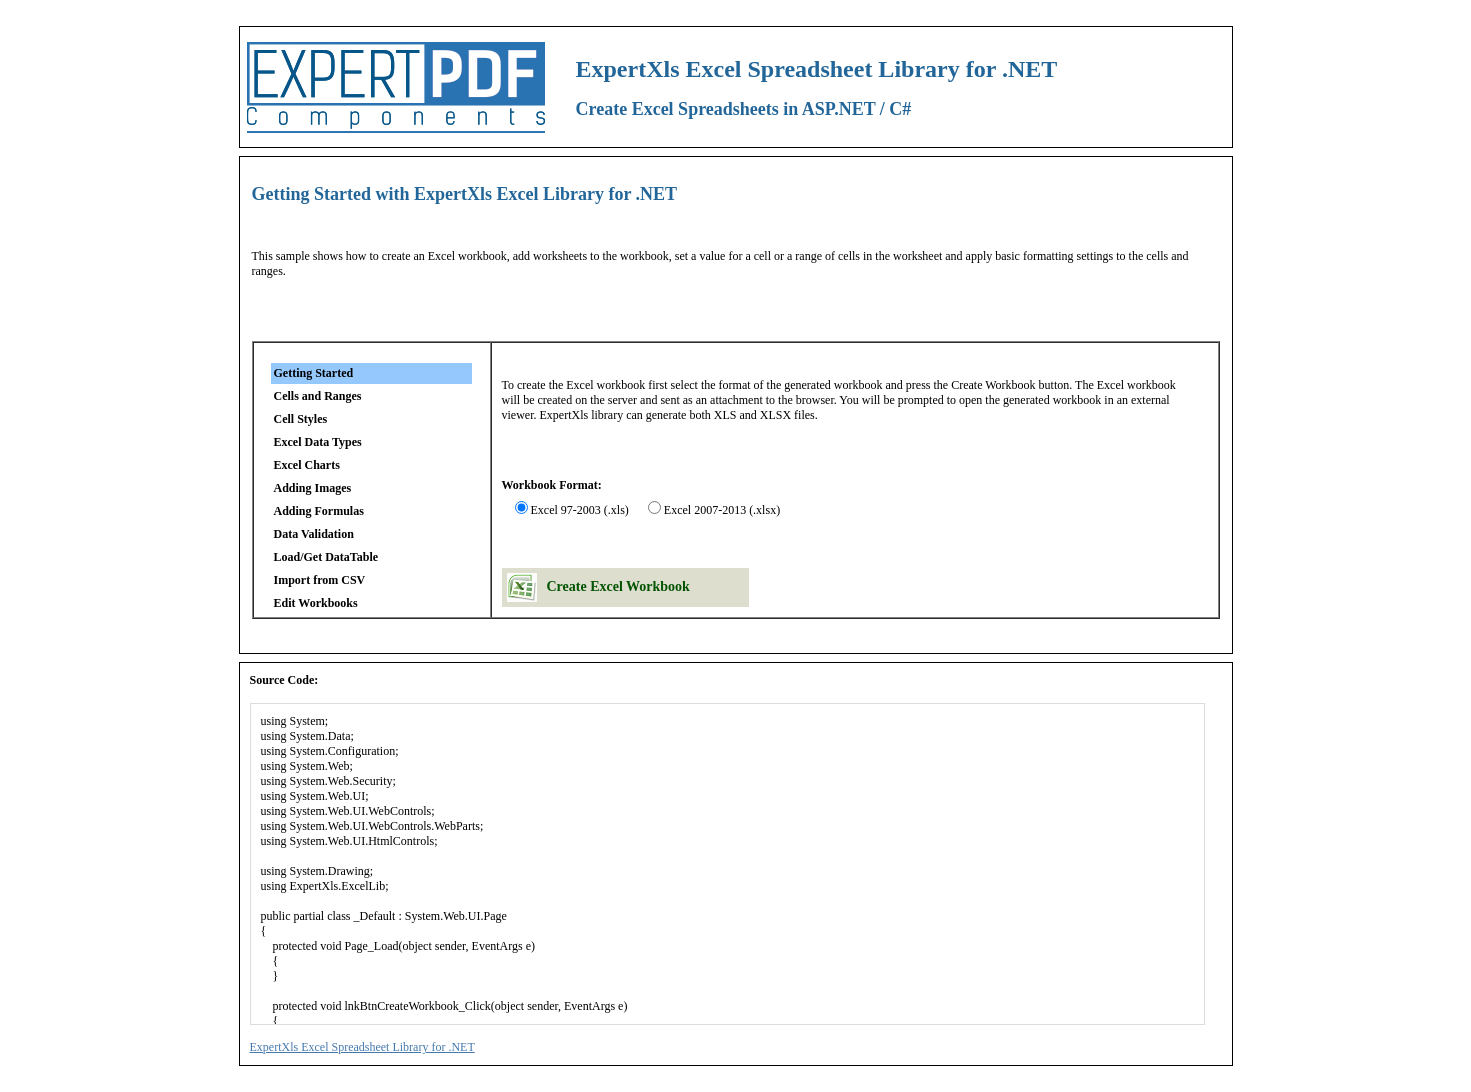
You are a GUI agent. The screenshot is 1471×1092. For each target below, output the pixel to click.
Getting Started (314, 373)
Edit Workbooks (316, 603)
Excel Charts (307, 465)
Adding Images (313, 488)
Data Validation (314, 534)
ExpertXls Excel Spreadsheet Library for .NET (362, 1047)
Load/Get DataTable (326, 557)
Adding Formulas (319, 511)
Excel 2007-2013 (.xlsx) (722, 510)
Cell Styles (301, 419)
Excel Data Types (318, 442)
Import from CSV (320, 580)
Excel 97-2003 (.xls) (580, 510)
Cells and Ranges (318, 396)
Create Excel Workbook (618, 586)
